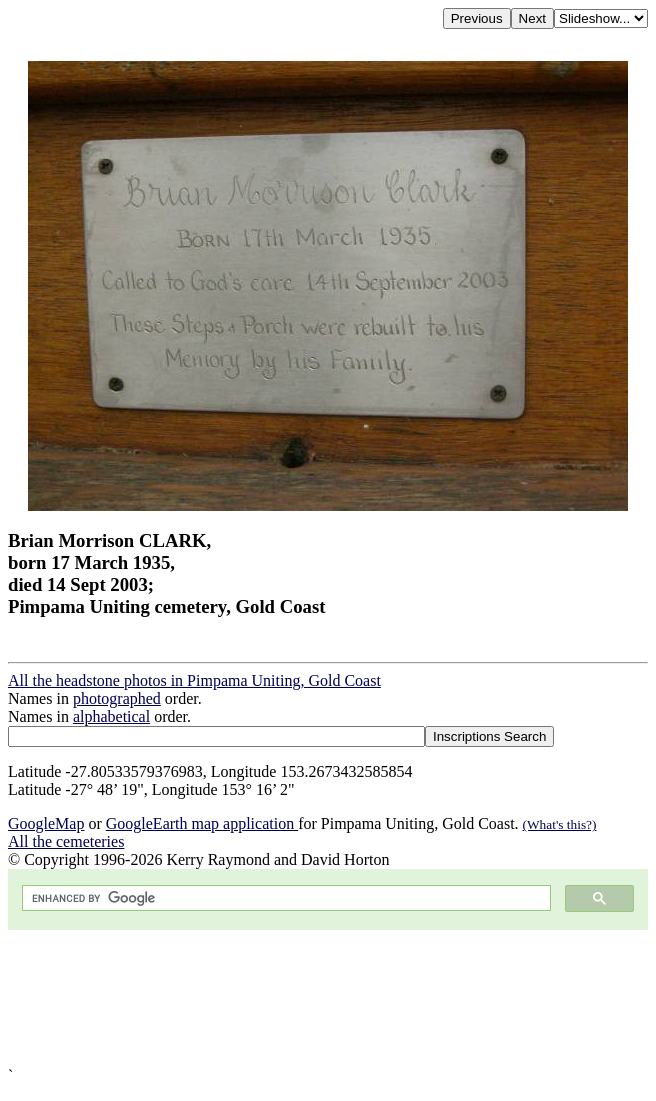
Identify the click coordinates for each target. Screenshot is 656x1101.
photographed (117, 698)
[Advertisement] (328, 998)
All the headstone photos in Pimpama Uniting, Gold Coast (194, 680)
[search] (284, 898)
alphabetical (111, 716)
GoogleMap (46, 823)
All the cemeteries (66, 841)
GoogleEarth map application (202, 823)
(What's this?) (560, 824)
